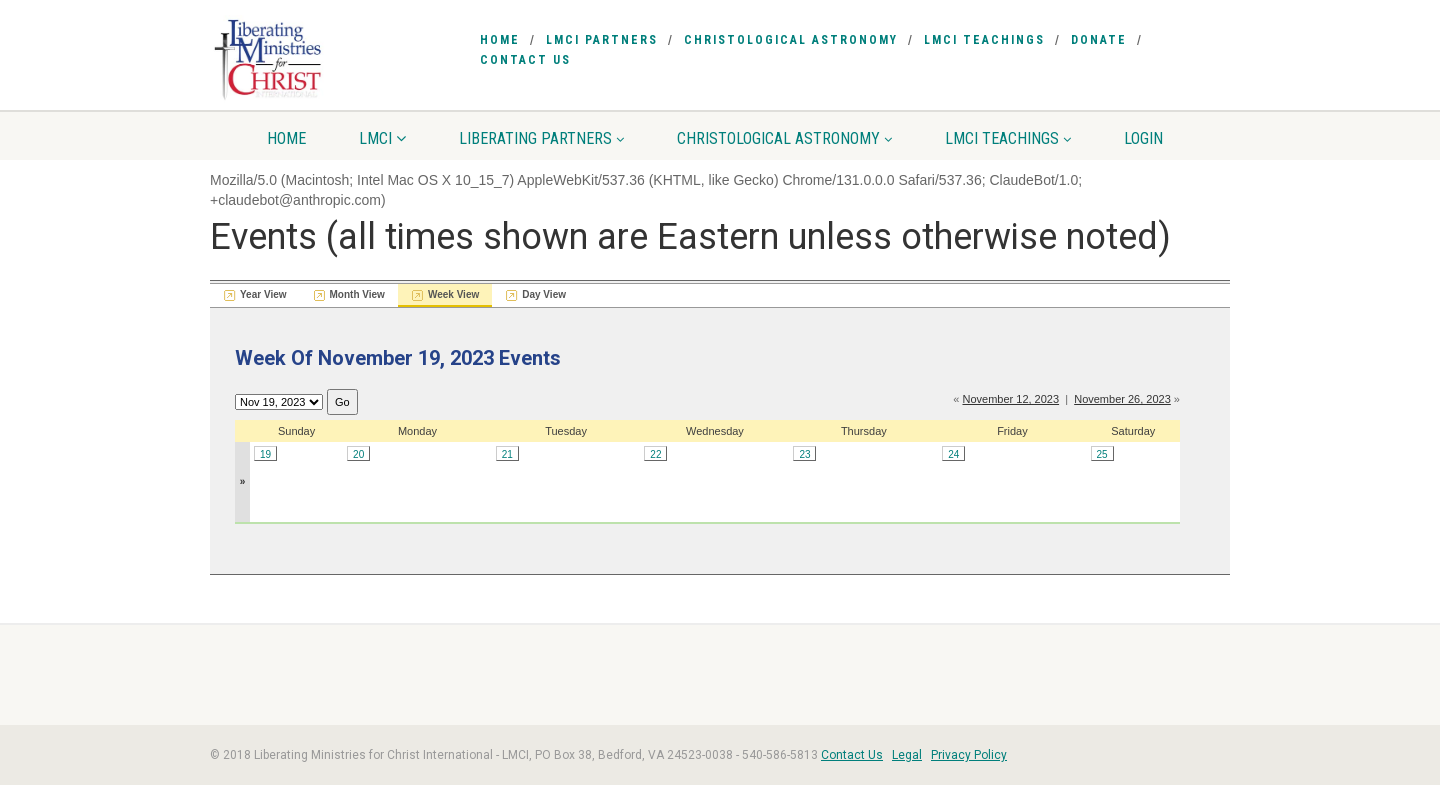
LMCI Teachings (984, 40)
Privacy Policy (969, 755)
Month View (357, 294)
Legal (907, 755)
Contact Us (525, 60)
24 (953, 454)
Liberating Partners (541, 138)
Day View (544, 294)
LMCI (382, 138)
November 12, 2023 (1010, 399)
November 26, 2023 (1122, 399)
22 (655, 454)
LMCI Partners (602, 40)
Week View (453, 294)
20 (358, 454)
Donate (1099, 40)
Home (500, 40)
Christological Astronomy (791, 40)
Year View (263, 294)
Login (1143, 138)
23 (804, 454)
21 (507, 454)
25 (1102, 454)
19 (265, 454)
